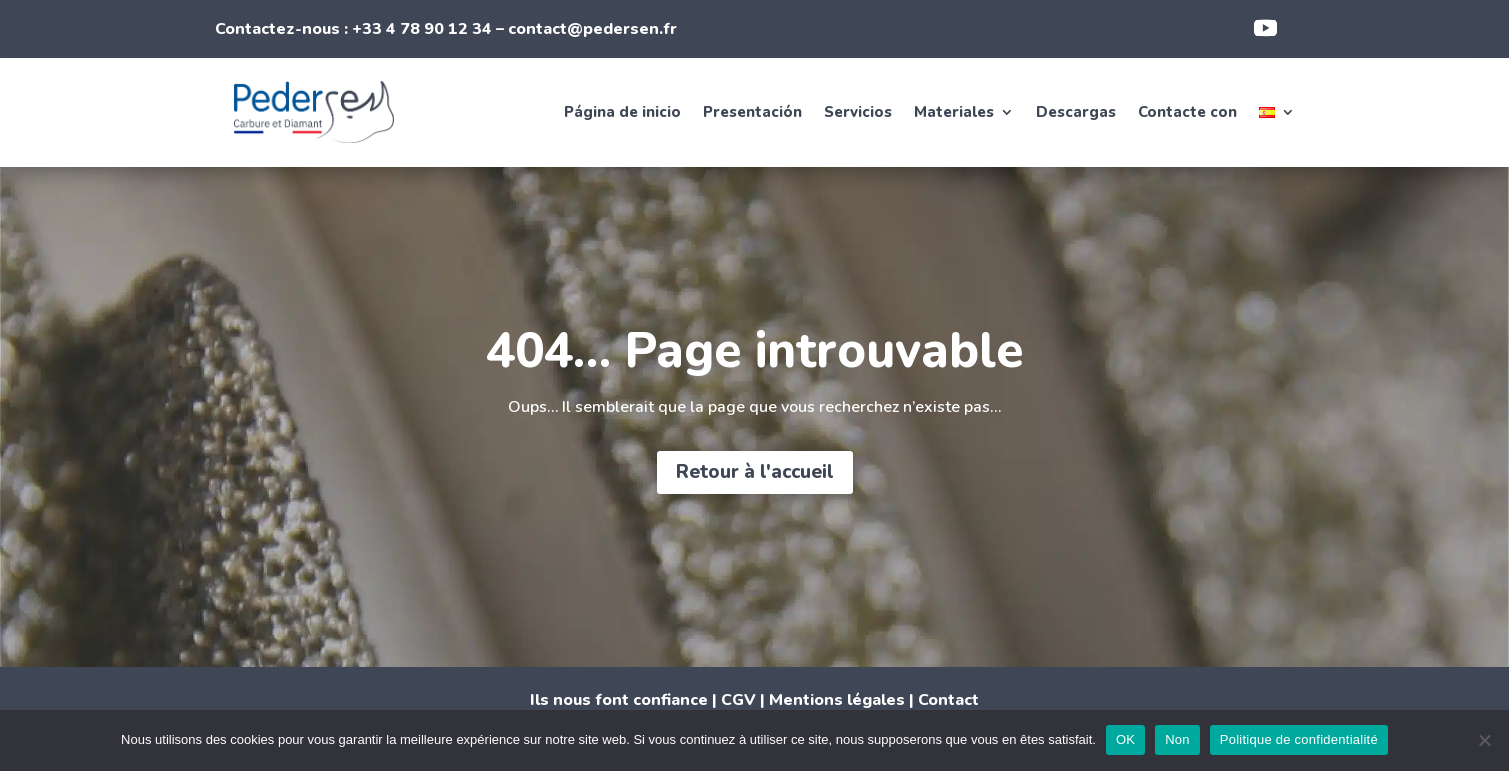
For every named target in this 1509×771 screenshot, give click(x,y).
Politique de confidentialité (1299, 739)
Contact (948, 700)
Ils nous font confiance (619, 700)
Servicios (858, 112)
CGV (738, 700)
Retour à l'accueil (755, 472)
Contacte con (1187, 112)
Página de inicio (622, 112)
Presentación (752, 112)
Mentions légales (837, 700)
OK (1125, 739)
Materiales (954, 112)
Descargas (1076, 112)
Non (1177, 739)
